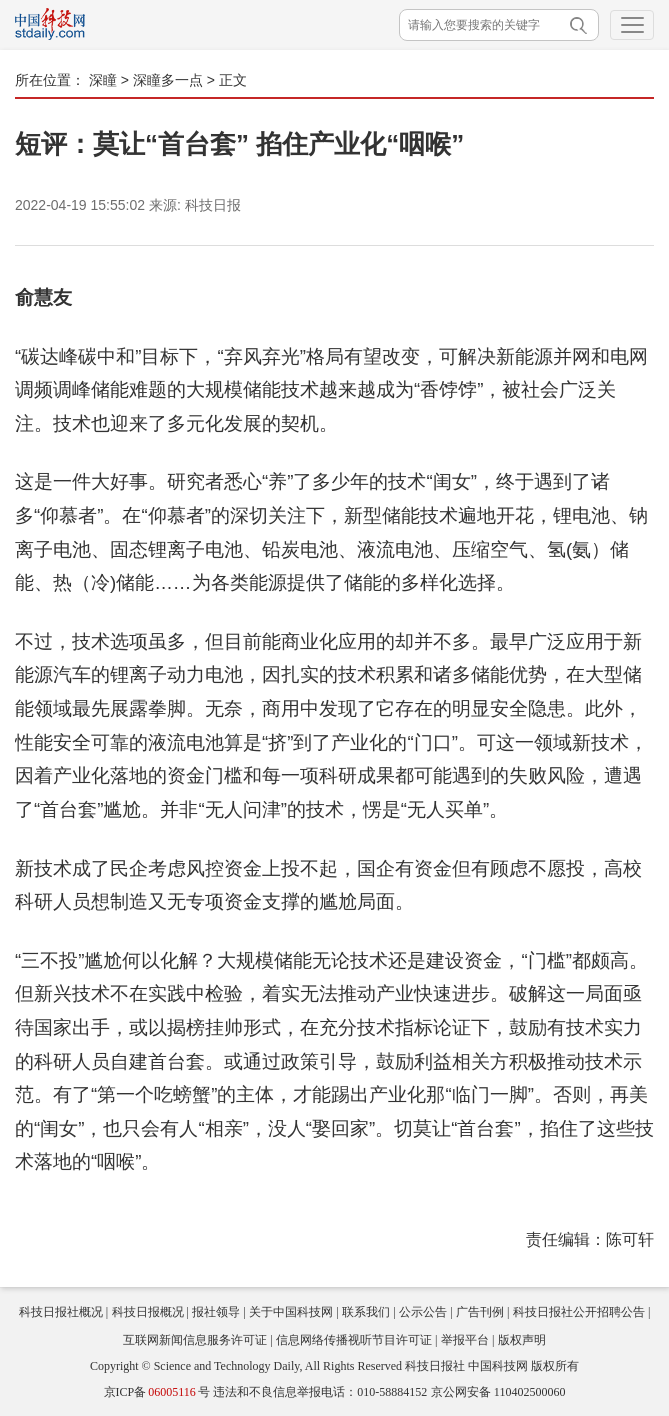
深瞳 (103, 80)
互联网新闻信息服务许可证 (195, 1340)
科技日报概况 (148, 1312)
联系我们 (366, 1312)
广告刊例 (480, 1312)
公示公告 (423, 1312)
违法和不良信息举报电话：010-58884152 (320, 1392)
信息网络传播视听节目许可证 (354, 1340)
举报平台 (465, 1340)
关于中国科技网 (291, 1312)
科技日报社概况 (61, 1312)
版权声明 (522, 1340)
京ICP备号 (157, 1392)
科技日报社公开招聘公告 (579, 1312)
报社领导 (216, 1312)
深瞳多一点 (168, 80)
